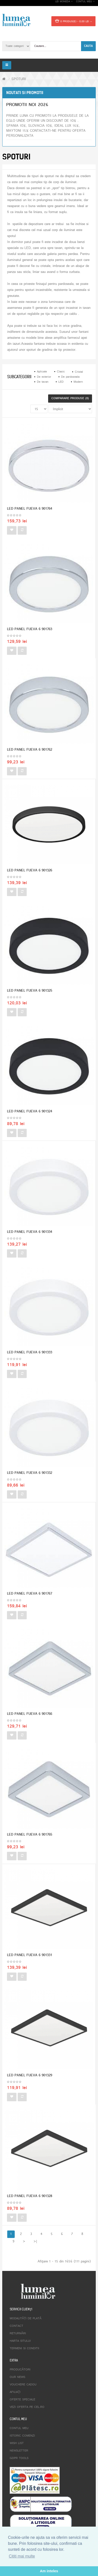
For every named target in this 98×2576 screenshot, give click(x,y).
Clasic (61, 371)
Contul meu (19, 2428)
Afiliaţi (15, 2392)
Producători (20, 2369)
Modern (78, 381)
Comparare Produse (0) (70, 398)
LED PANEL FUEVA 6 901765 (29, 1835)
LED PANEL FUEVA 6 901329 (29, 2075)
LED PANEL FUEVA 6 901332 (29, 1473)
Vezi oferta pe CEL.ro (27, 2407)
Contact (16, 2326)
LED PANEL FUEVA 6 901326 (29, 870)
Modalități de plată (25, 2318)
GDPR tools (19, 2458)
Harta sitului (20, 2341)
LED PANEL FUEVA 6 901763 (29, 629)
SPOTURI (18, 79)
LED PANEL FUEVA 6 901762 (29, 750)
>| (35, 2241)
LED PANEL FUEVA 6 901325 (29, 991)
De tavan (42, 381)
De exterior (44, 376)
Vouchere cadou (23, 2384)
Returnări (18, 2333)
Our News (17, 2377)
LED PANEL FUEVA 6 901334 (29, 1232)
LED (61, 381)
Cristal (79, 371)
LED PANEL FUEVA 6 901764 (29, 509)
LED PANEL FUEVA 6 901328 (29, 2196)
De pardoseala (70, 376)
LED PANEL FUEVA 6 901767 (29, 1594)
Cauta (88, 45)
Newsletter (19, 2450)
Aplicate (42, 371)
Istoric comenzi (22, 2435)
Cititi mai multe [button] (22, 2556)
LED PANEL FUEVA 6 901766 (29, 1714)
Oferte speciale (22, 2399)
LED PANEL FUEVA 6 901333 (29, 1352)
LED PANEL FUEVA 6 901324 (29, 1111)
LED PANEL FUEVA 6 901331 (29, 1955)
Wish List (17, 2443)
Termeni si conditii (24, 2348)
